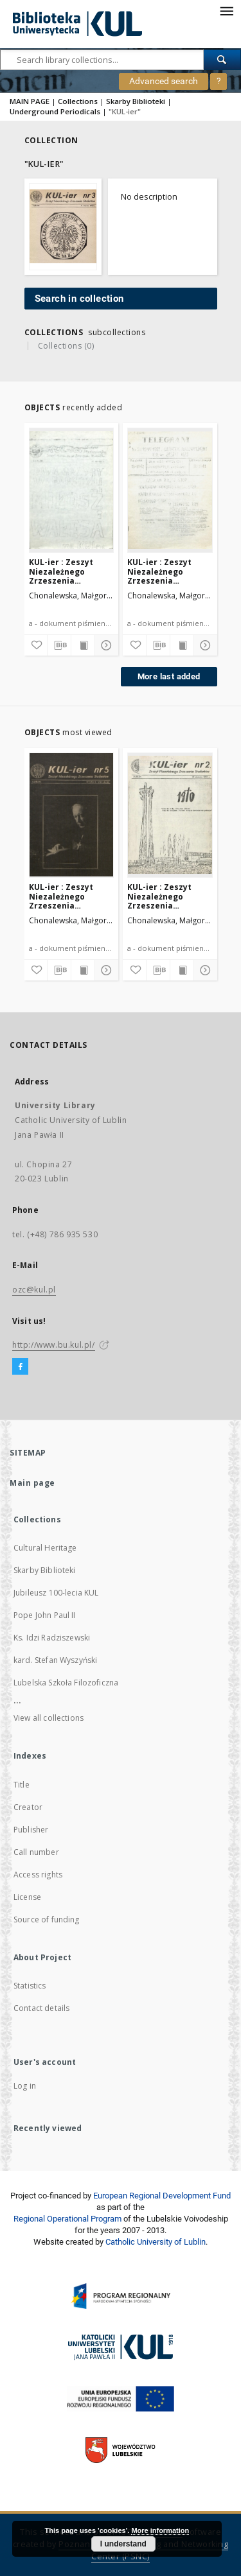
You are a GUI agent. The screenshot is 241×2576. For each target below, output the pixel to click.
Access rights (37, 1874)
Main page (32, 1482)
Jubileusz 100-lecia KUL (55, 1592)
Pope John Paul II (44, 1615)
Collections (78, 101)
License (27, 1897)
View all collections (48, 1717)
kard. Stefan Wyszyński (55, 1660)
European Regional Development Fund (162, 2195)
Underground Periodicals (55, 111)
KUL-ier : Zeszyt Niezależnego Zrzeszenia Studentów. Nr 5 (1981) (61, 896)
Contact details (41, 2008)
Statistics (29, 1985)
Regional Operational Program (67, 2219)
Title (21, 1784)
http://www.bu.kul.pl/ (53, 1344)
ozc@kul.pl (34, 1289)
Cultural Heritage (45, 1547)
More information (160, 2530)
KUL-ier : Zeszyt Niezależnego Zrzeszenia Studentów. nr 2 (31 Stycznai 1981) (166, 896)
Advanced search (163, 81)
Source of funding (46, 1919)
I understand (123, 2543)
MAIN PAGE (29, 101)
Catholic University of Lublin (155, 2242)
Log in (24, 2085)
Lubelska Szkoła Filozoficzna (65, 1682)
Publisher (30, 1829)
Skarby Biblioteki (135, 101)
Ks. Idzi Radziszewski (51, 1637)
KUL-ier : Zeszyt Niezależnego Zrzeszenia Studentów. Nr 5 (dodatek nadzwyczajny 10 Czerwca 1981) (161, 571)
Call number (36, 1852)
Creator (27, 1807)
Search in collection (79, 298)
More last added (169, 676)
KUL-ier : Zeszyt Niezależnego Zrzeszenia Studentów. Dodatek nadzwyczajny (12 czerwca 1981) (71, 571)
